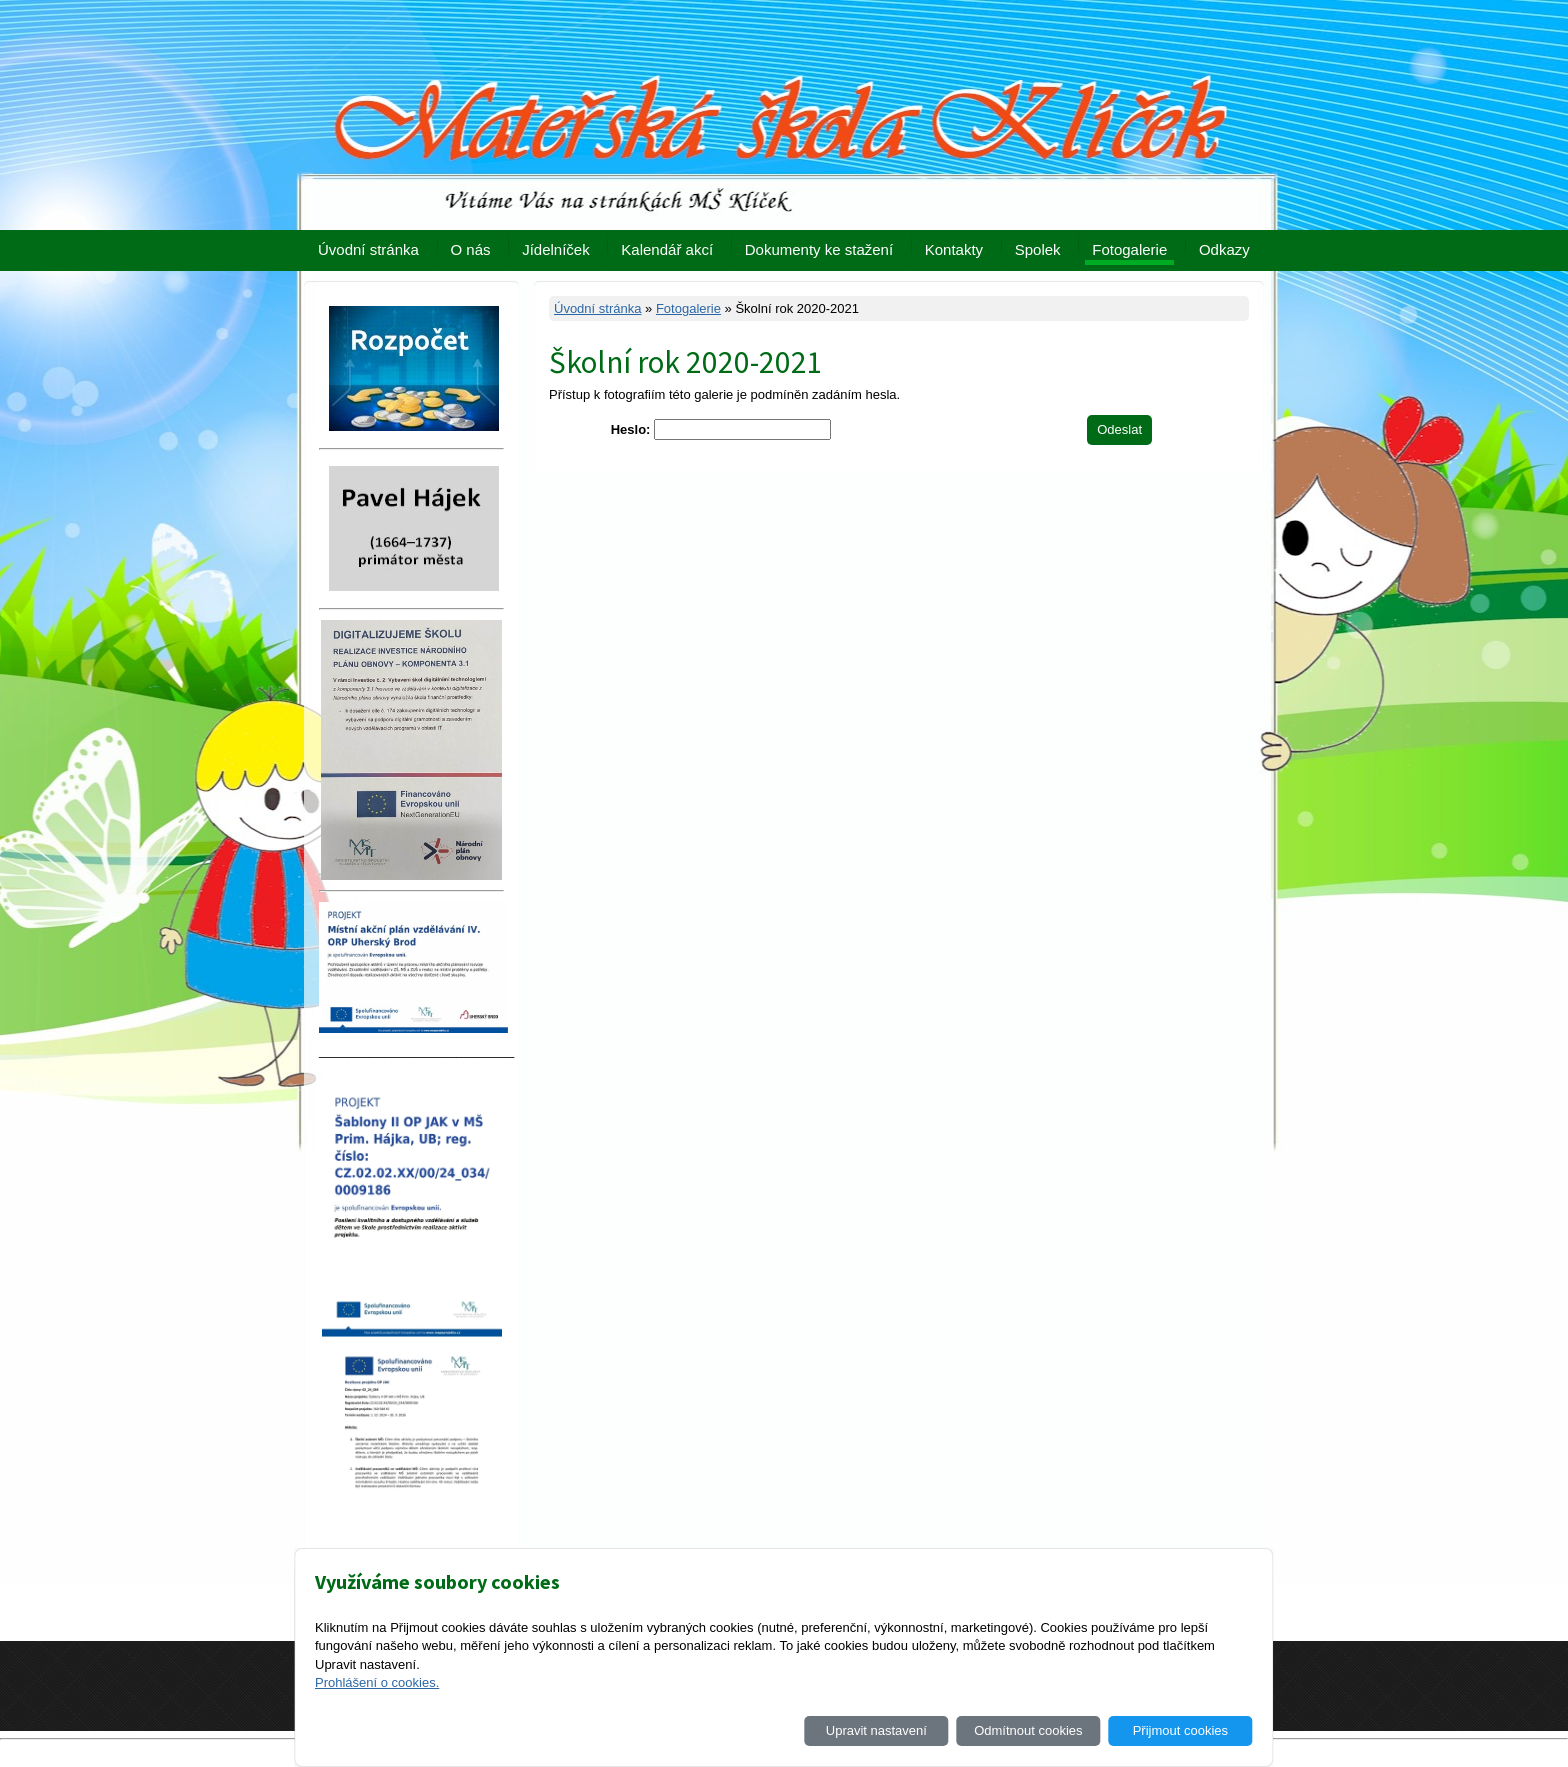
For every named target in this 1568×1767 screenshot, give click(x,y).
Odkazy (1224, 249)
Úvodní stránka (368, 249)
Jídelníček (556, 249)
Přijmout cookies (1180, 1730)
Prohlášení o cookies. (377, 1682)
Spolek (1038, 249)
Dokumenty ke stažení (819, 249)
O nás (471, 249)
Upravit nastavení (876, 1730)
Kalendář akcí (667, 249)
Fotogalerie (1129, 249)
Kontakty (954, 249)
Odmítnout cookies (1028, 1730)
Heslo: (631, 429)
